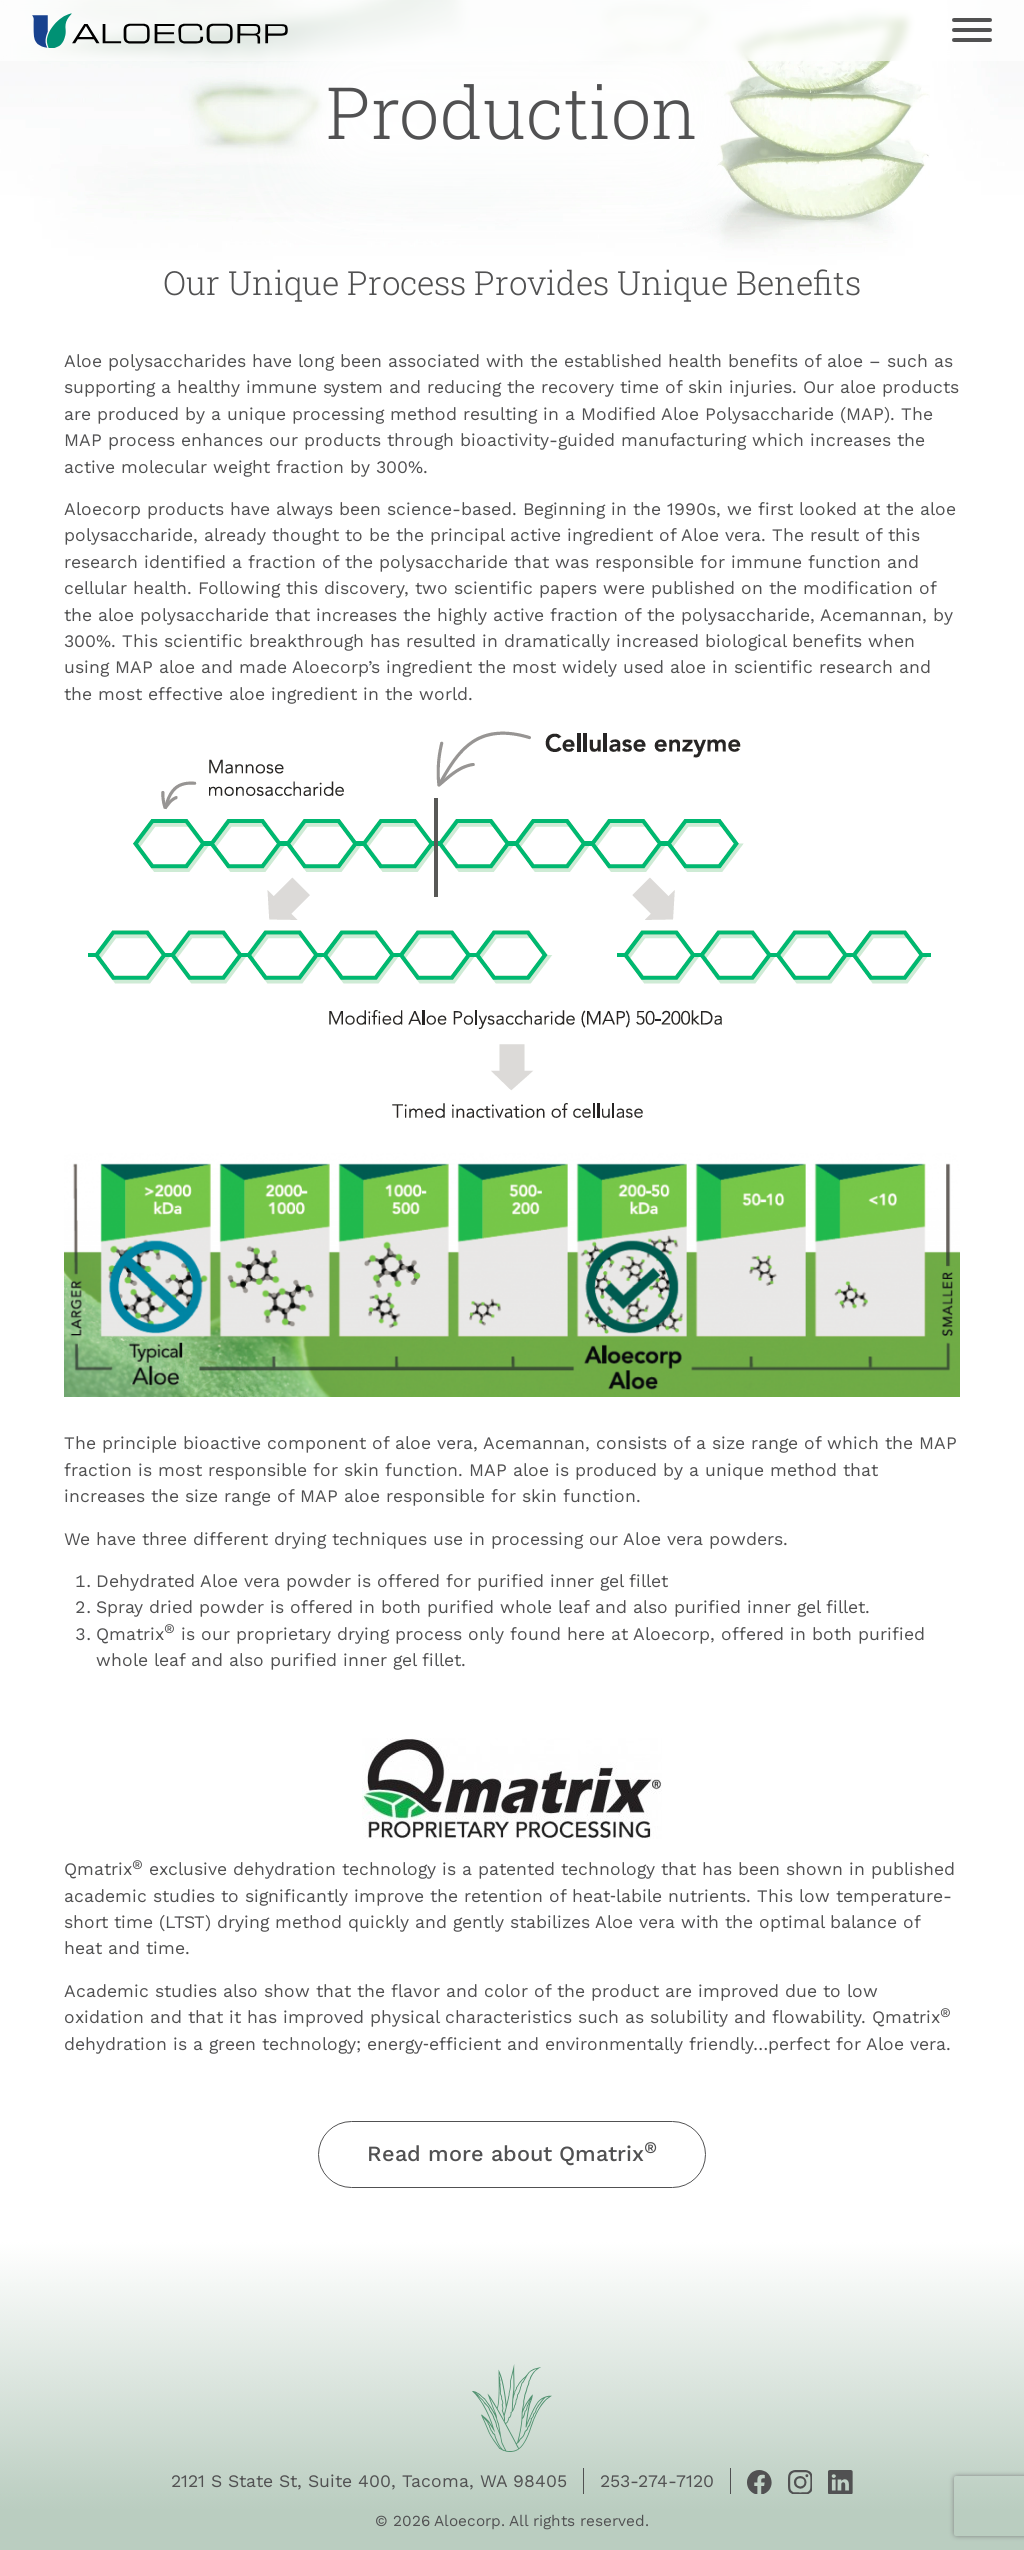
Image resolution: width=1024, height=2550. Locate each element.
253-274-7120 (657, 2481)
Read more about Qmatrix (512, 2152)
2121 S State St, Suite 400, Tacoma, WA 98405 (369, 2481)
